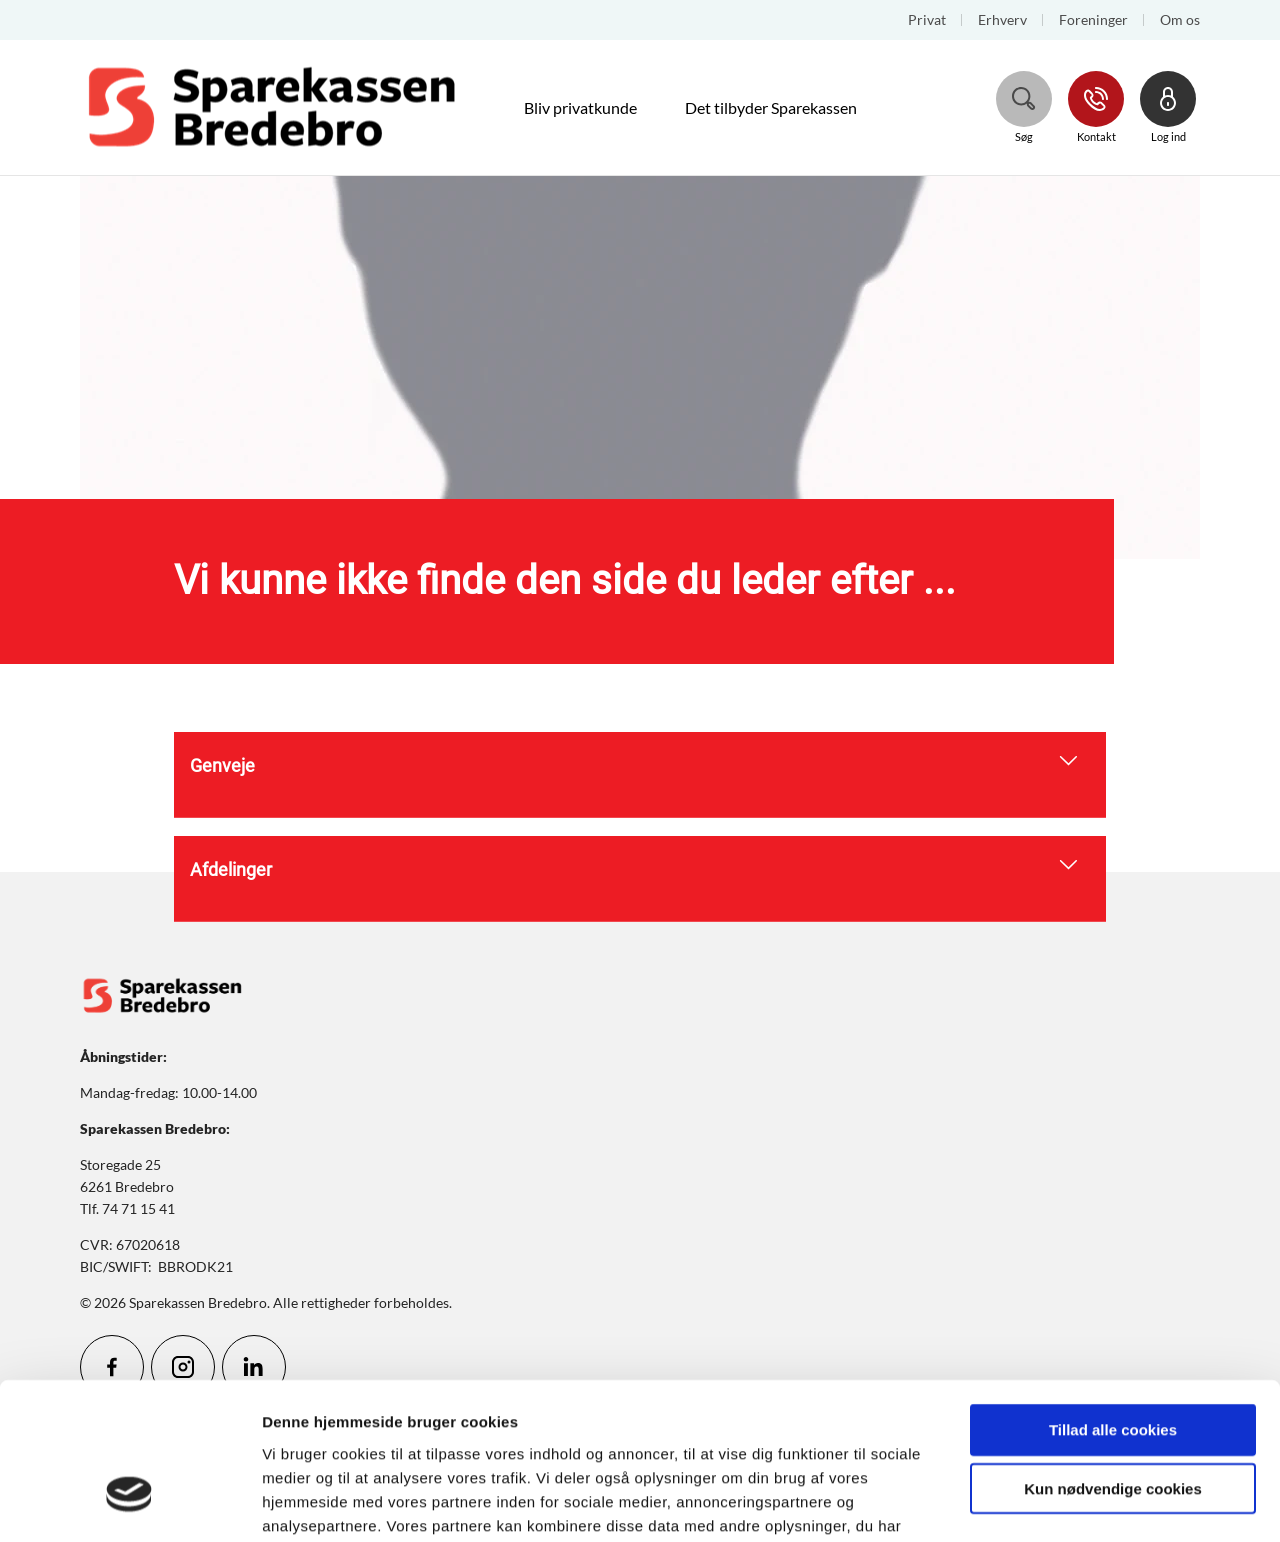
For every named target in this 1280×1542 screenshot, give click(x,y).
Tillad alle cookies (1113, 1302)
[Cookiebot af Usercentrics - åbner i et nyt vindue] (129, 1503)
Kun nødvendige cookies (1113, 1361)
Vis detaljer (1039, 1502)
